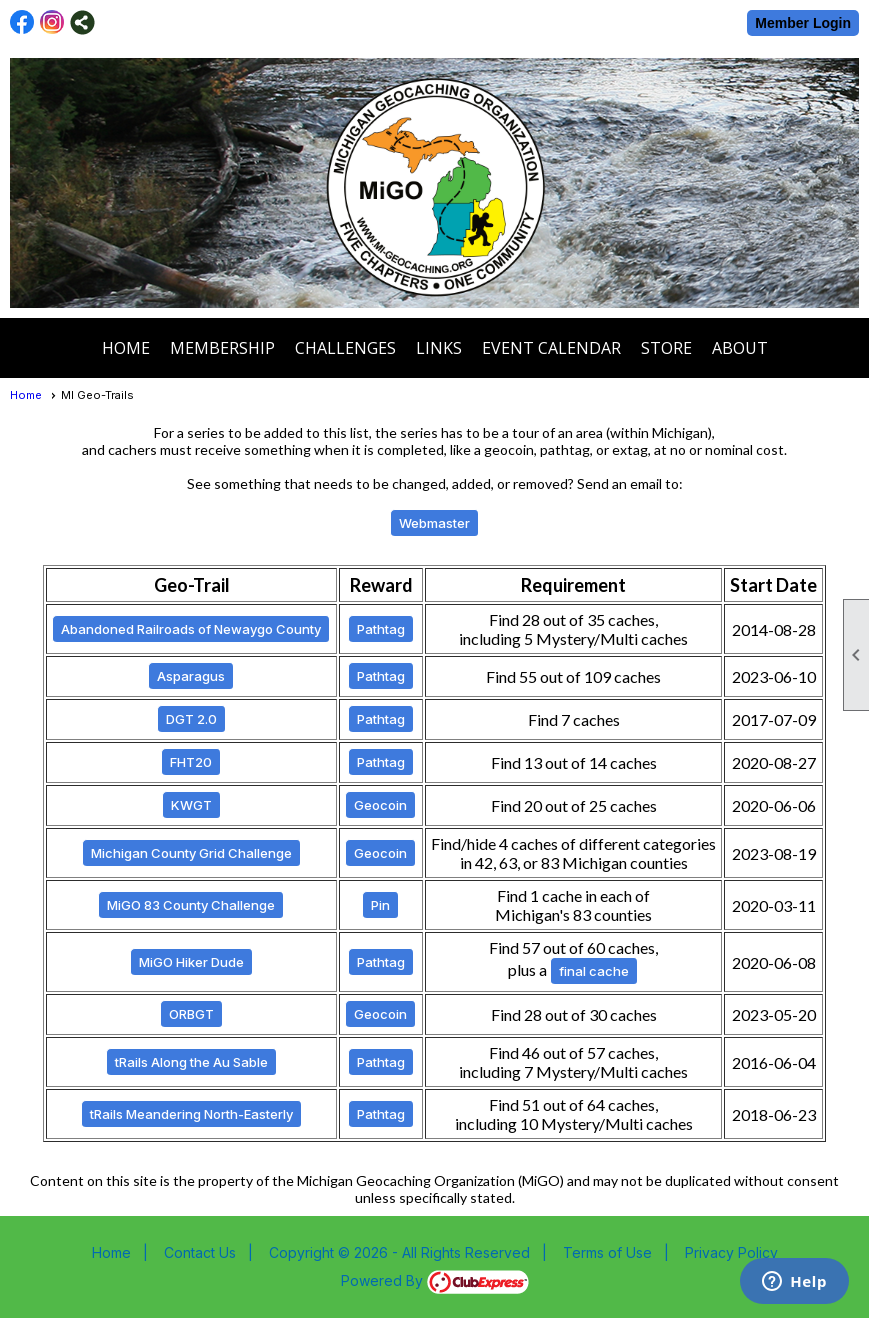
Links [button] (439, 348)
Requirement (573, 585)
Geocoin (380, 805)
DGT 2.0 (191, 719)
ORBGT (191, 1014)
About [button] (740, 348)
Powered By (435, 1280)
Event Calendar (551, 348)
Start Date (773, 585)
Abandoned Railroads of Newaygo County (191, 629)
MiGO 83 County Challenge (191, 905)
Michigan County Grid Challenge (191, 853)
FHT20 (191, 762)
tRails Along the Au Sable (191, 1062)
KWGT (191, 805)
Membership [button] (222, 348)
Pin (380, 905)
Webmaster (434, 523)
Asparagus (191, 676)
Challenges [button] (345, 348)
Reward (381, 585)
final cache (594, 971)
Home (126, 348)
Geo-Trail (192, 585)
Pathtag (381, 629)
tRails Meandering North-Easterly (191, 1114)
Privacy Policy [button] (731, 1252)
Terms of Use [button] (607, 1252)
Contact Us (200, 1252)
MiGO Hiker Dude (191, 962)
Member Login (803, 23)
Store (666, 348)
